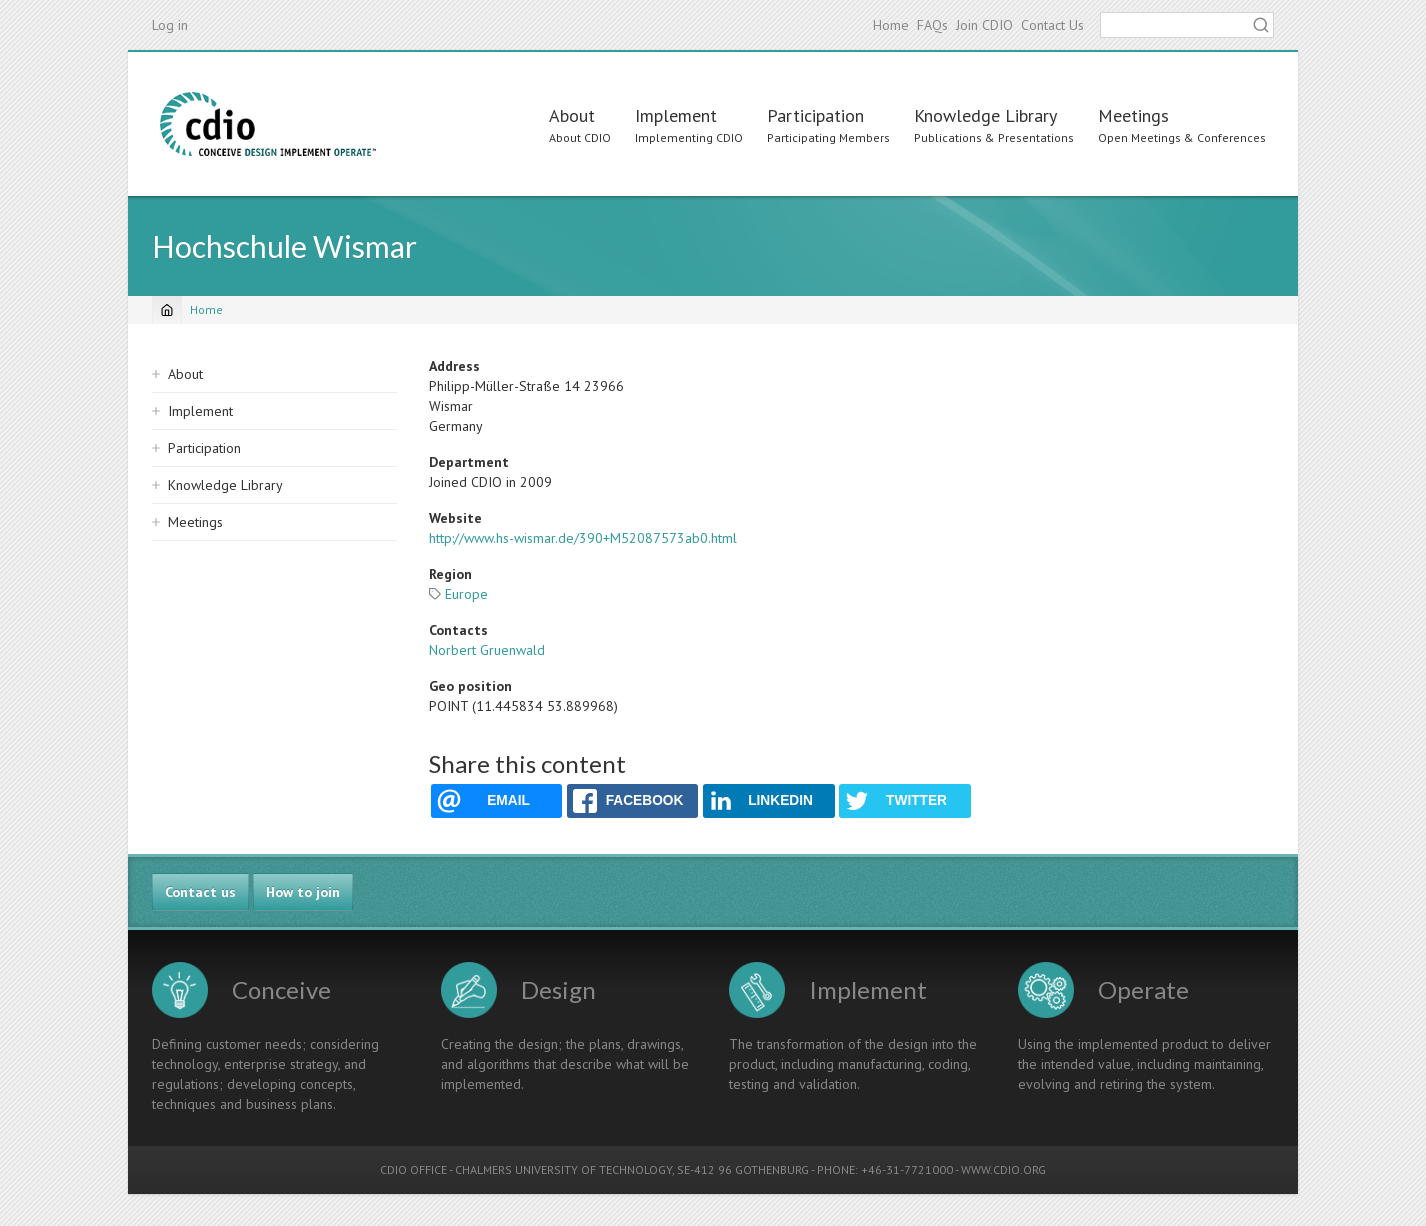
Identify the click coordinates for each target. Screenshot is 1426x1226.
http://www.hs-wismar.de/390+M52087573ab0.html (583, 538)
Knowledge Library (985, 115)
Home (891, 25)
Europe (466, 594)
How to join (303, 892)
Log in (170, 25)
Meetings (1133, 115)
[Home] (167, 310)
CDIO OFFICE (413, 1169)
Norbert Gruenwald (487, 650)
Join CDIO (984, 25)
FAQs (932, 25)
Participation (815, 115)
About (572, 115)
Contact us (200, 892)
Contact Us (1052, 25)
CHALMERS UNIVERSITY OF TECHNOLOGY (563, 1169)
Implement (676, 115)
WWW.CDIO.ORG (1003, 1169)
